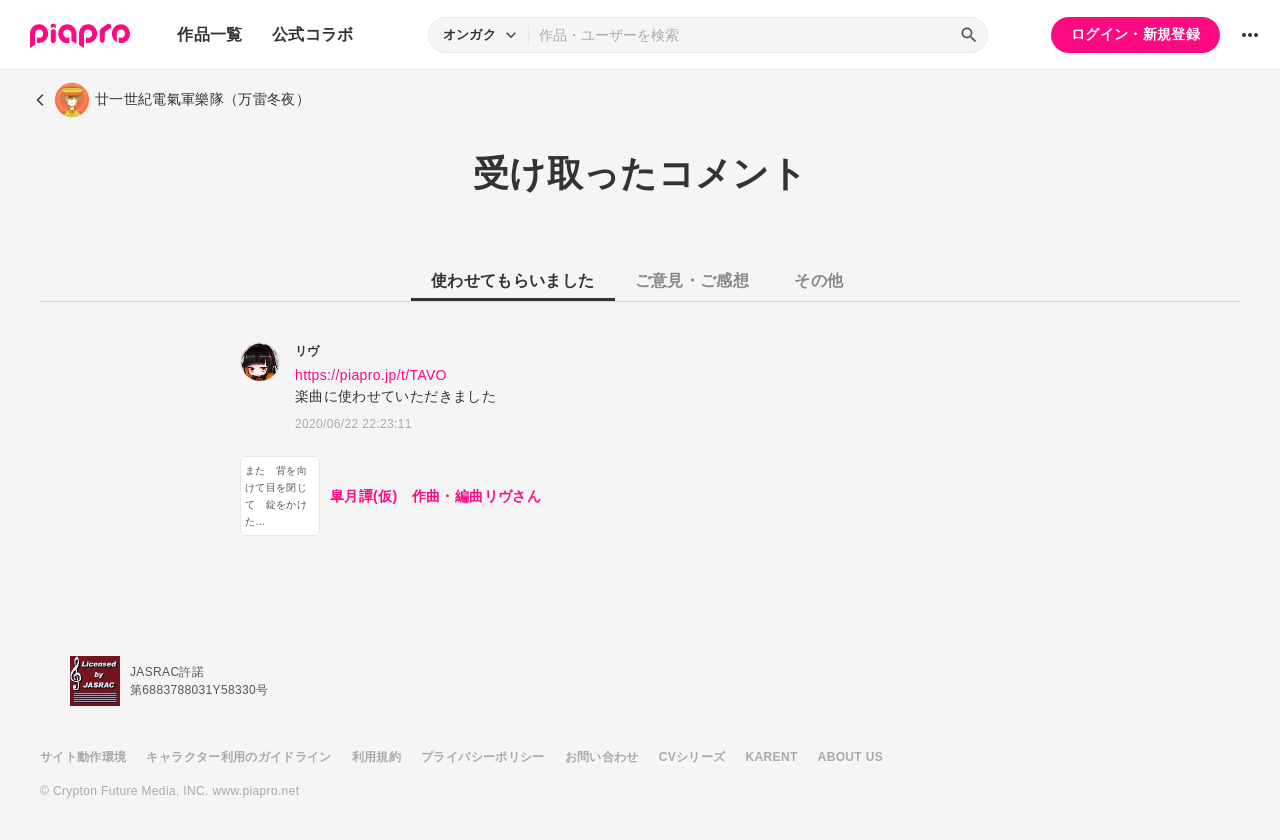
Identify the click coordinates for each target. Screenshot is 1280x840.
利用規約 (376, 757)
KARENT (772, 757)
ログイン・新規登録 (1135, 34)
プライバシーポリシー (483, 757)
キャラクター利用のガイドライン (238, 757)
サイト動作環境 (83, 757)
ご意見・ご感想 (692, 280)
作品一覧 (209, 34)
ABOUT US (850, 757)
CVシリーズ (692, 757)
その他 (818, 280)
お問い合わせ (602, 757)
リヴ (307, 351)
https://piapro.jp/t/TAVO (371, 375)
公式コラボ (313, 34)
